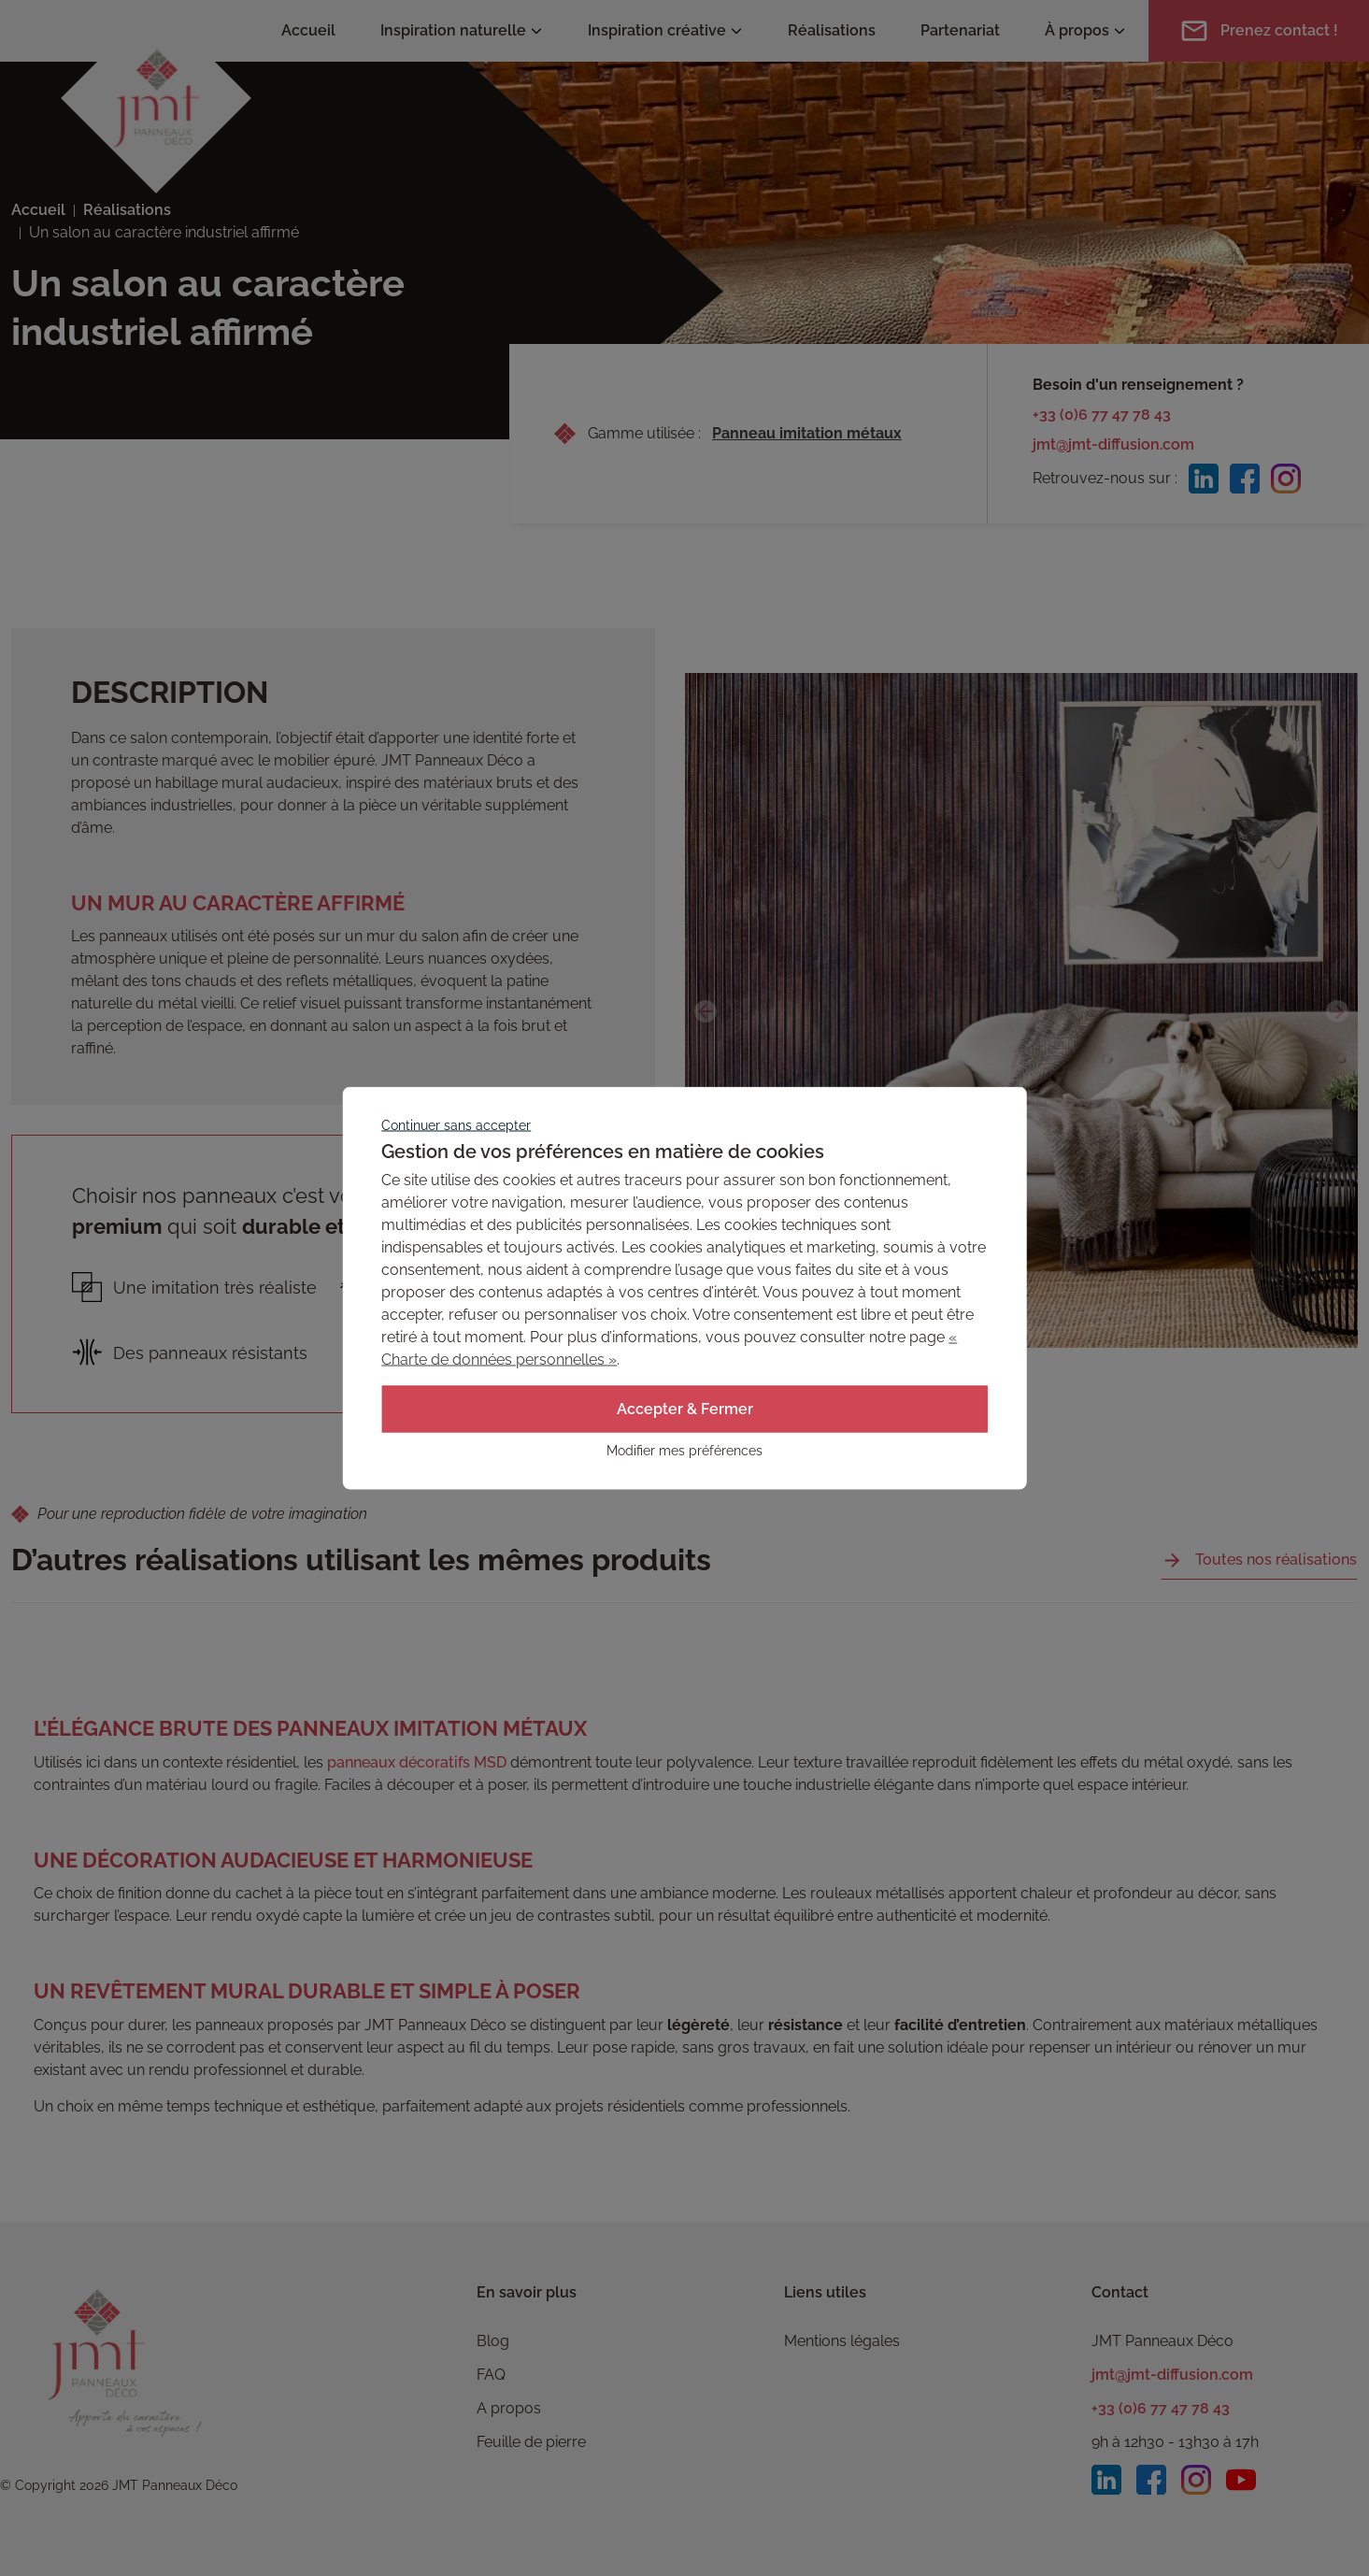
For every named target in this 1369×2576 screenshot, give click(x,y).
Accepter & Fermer (685, 1409)
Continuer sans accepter (456, 1125)
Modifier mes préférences (684, 1450)
